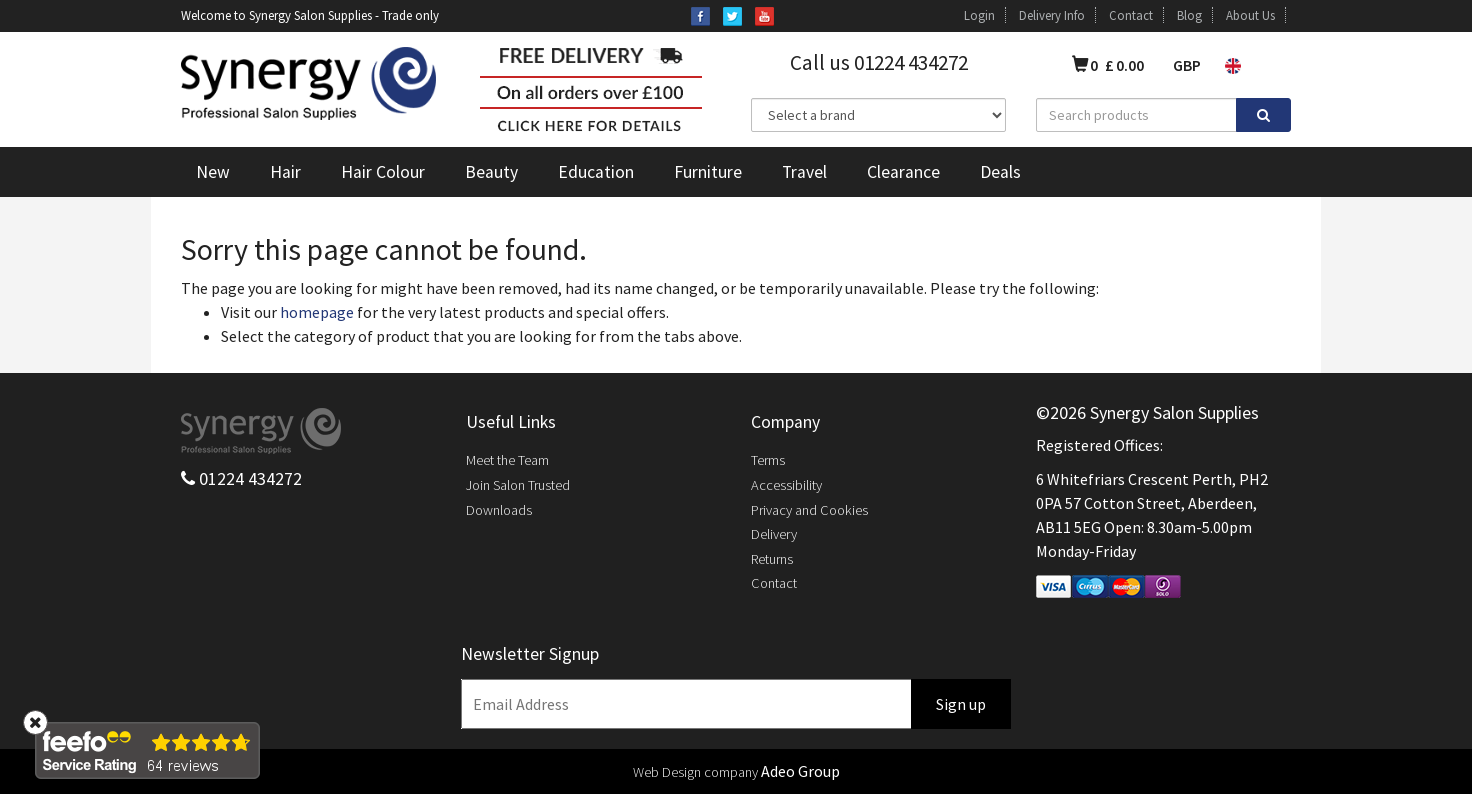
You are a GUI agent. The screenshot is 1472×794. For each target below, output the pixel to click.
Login (979, 15)
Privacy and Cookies (809, 510)
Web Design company (695, 772)
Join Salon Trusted (518, 485)
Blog (1189, 15)
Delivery (774, 534)
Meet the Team (507, 460)
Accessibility (786, 485)
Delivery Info (1052, 15)
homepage (317, 312)
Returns (772, 559)
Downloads (499, 510)
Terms (768, 460)
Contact (1131, 15)
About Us (1250, 15)
